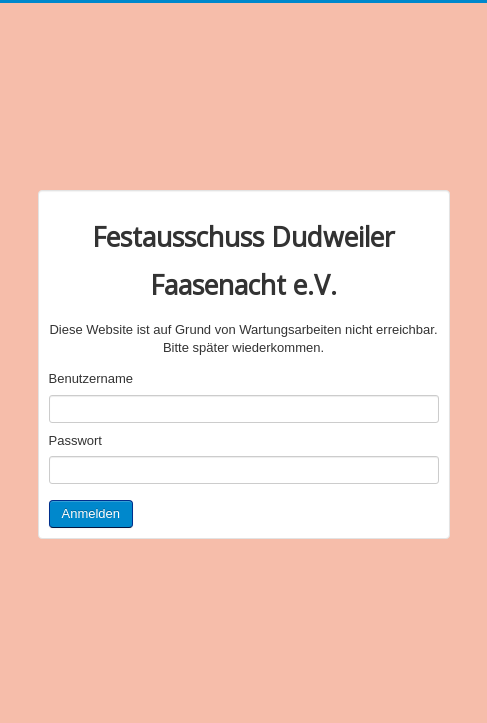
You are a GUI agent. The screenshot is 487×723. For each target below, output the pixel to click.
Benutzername (91, 378)
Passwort (75, 440)
